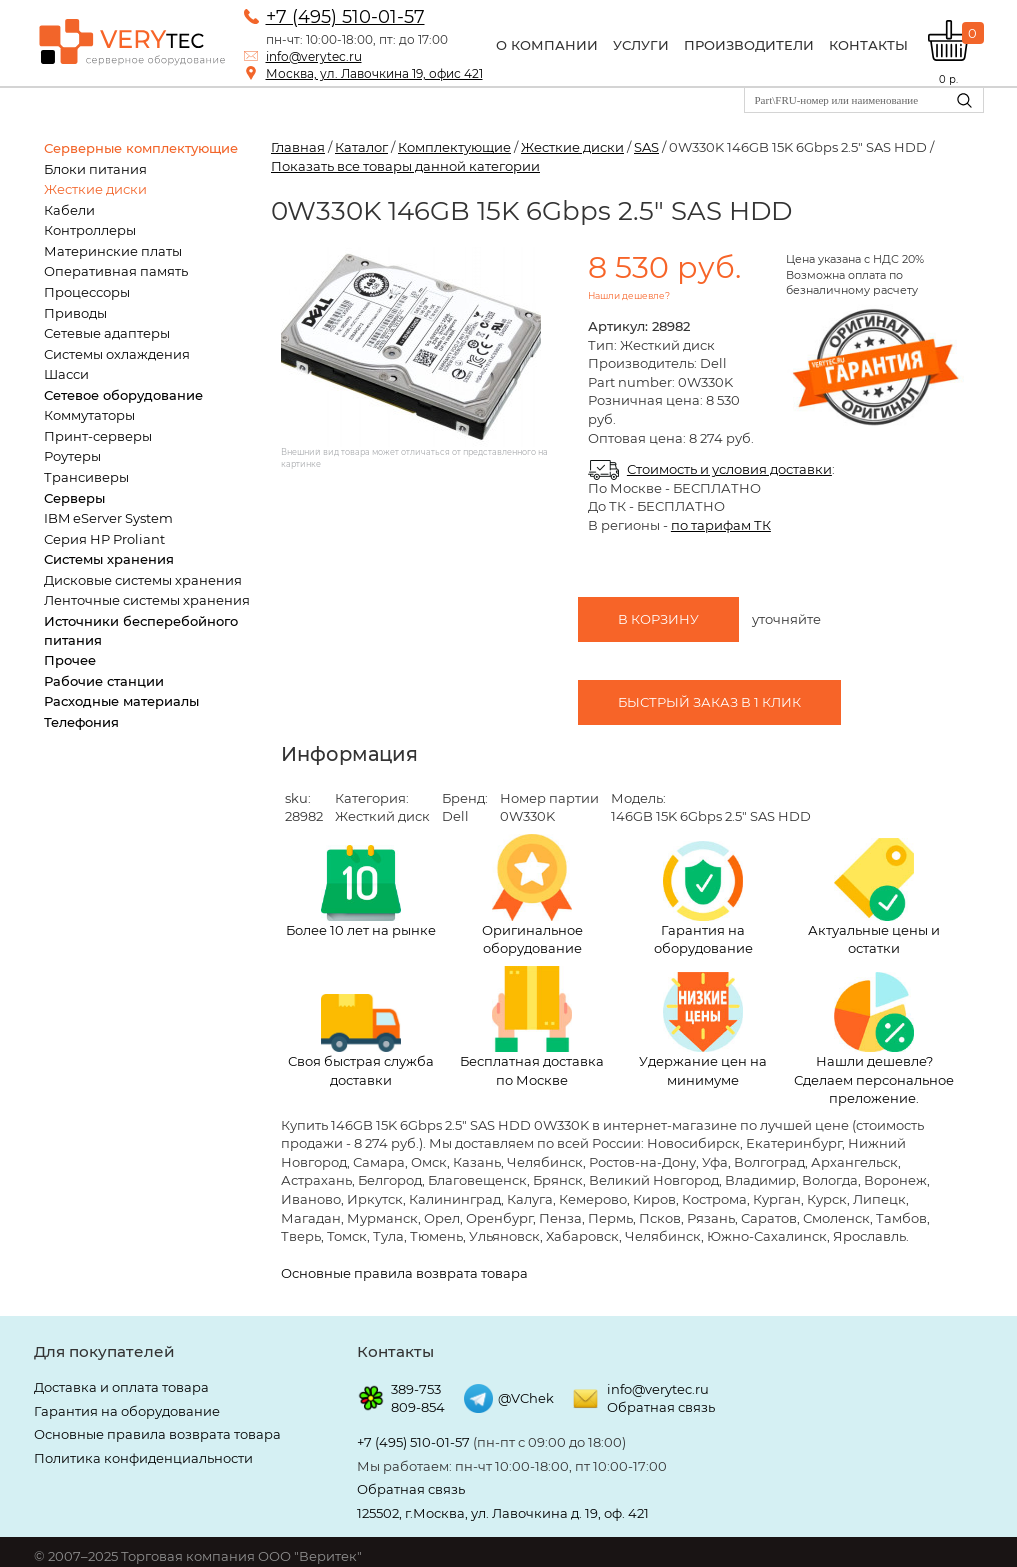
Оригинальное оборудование (532, 895)
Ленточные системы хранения (147, 600)
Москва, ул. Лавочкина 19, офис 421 (374, 73)
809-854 (418, 1407)
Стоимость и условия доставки (729, 469)
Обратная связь (661, 1407)
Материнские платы (113, 251)
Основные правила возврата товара (404, 1273)
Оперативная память (116, 271)
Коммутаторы (89, 415)
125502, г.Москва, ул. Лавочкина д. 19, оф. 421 (503, 1513)
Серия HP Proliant (104, 539)
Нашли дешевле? (629, 295)
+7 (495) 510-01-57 (345, 17)
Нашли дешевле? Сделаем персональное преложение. (874, 1039)
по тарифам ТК (721, 525)
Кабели (69, 210)
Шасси (66, 374)
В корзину (658, 619)
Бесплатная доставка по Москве (532, 1027)
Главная (298, 147)
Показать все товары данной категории (405, 166)
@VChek (526, 1398)
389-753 (416, 1389)
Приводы (75, 313)
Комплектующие (454, 147)
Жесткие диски (95, 189)
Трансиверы (86, 477)
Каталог (361, 147)
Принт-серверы (98, 436)
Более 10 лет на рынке (361, 891)
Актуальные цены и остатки (874, 897)
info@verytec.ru (314, 56)
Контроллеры (90, 230)
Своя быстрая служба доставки (361, 1041)
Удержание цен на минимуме (703, 1030)
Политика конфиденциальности (143, 1458)
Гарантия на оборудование (703, 899)
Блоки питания (95, 169)
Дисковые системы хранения (143, 580)
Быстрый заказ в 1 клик (709, 702)
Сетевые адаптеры (107, 333)
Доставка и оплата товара (121, 1387)
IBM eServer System (108, 518)
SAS (646, 147)
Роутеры (72, 456)
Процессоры (87, 292)
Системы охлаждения (117, 354)
